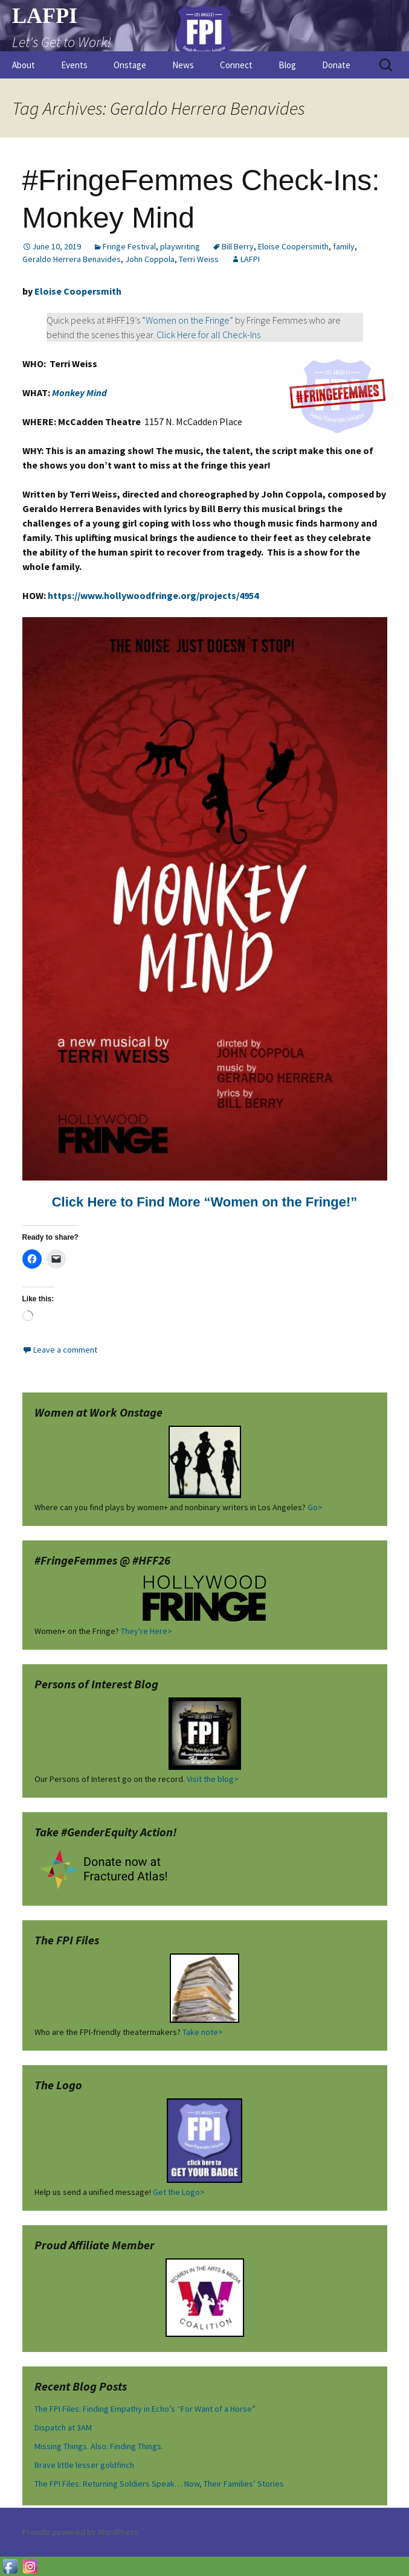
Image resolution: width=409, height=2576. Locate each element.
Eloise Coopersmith (293, 246)
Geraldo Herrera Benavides (71, 259)
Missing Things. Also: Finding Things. (98, 2446)
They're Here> (146, 1631)
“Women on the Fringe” (187, 320)
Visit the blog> (213, 1778)
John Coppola (150, 259)
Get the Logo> (179, 2192)
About (23, 65)
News (183, 65)
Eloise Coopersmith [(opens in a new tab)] (77, 291)
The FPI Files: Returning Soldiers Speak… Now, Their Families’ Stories (159, 2483)
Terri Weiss (199, 259)
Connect (236, 65)
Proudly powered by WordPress (80, 2531)
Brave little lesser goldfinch (84, 2464)
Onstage (130, 65)
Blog (287, 65)
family (344, 246)
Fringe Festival (129, 246)
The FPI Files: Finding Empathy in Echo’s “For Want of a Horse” (145, 2408)
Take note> (202, 2032)
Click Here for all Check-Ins (208, 334)
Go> (315, 1507)
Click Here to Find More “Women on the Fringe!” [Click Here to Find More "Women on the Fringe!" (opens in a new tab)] (205, 1202)
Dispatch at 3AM (63, 2427)
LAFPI (250, 259)
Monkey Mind (79, 392)
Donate (336, 65)
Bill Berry (238, 246)
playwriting (180, 246)
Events (74, 65)
